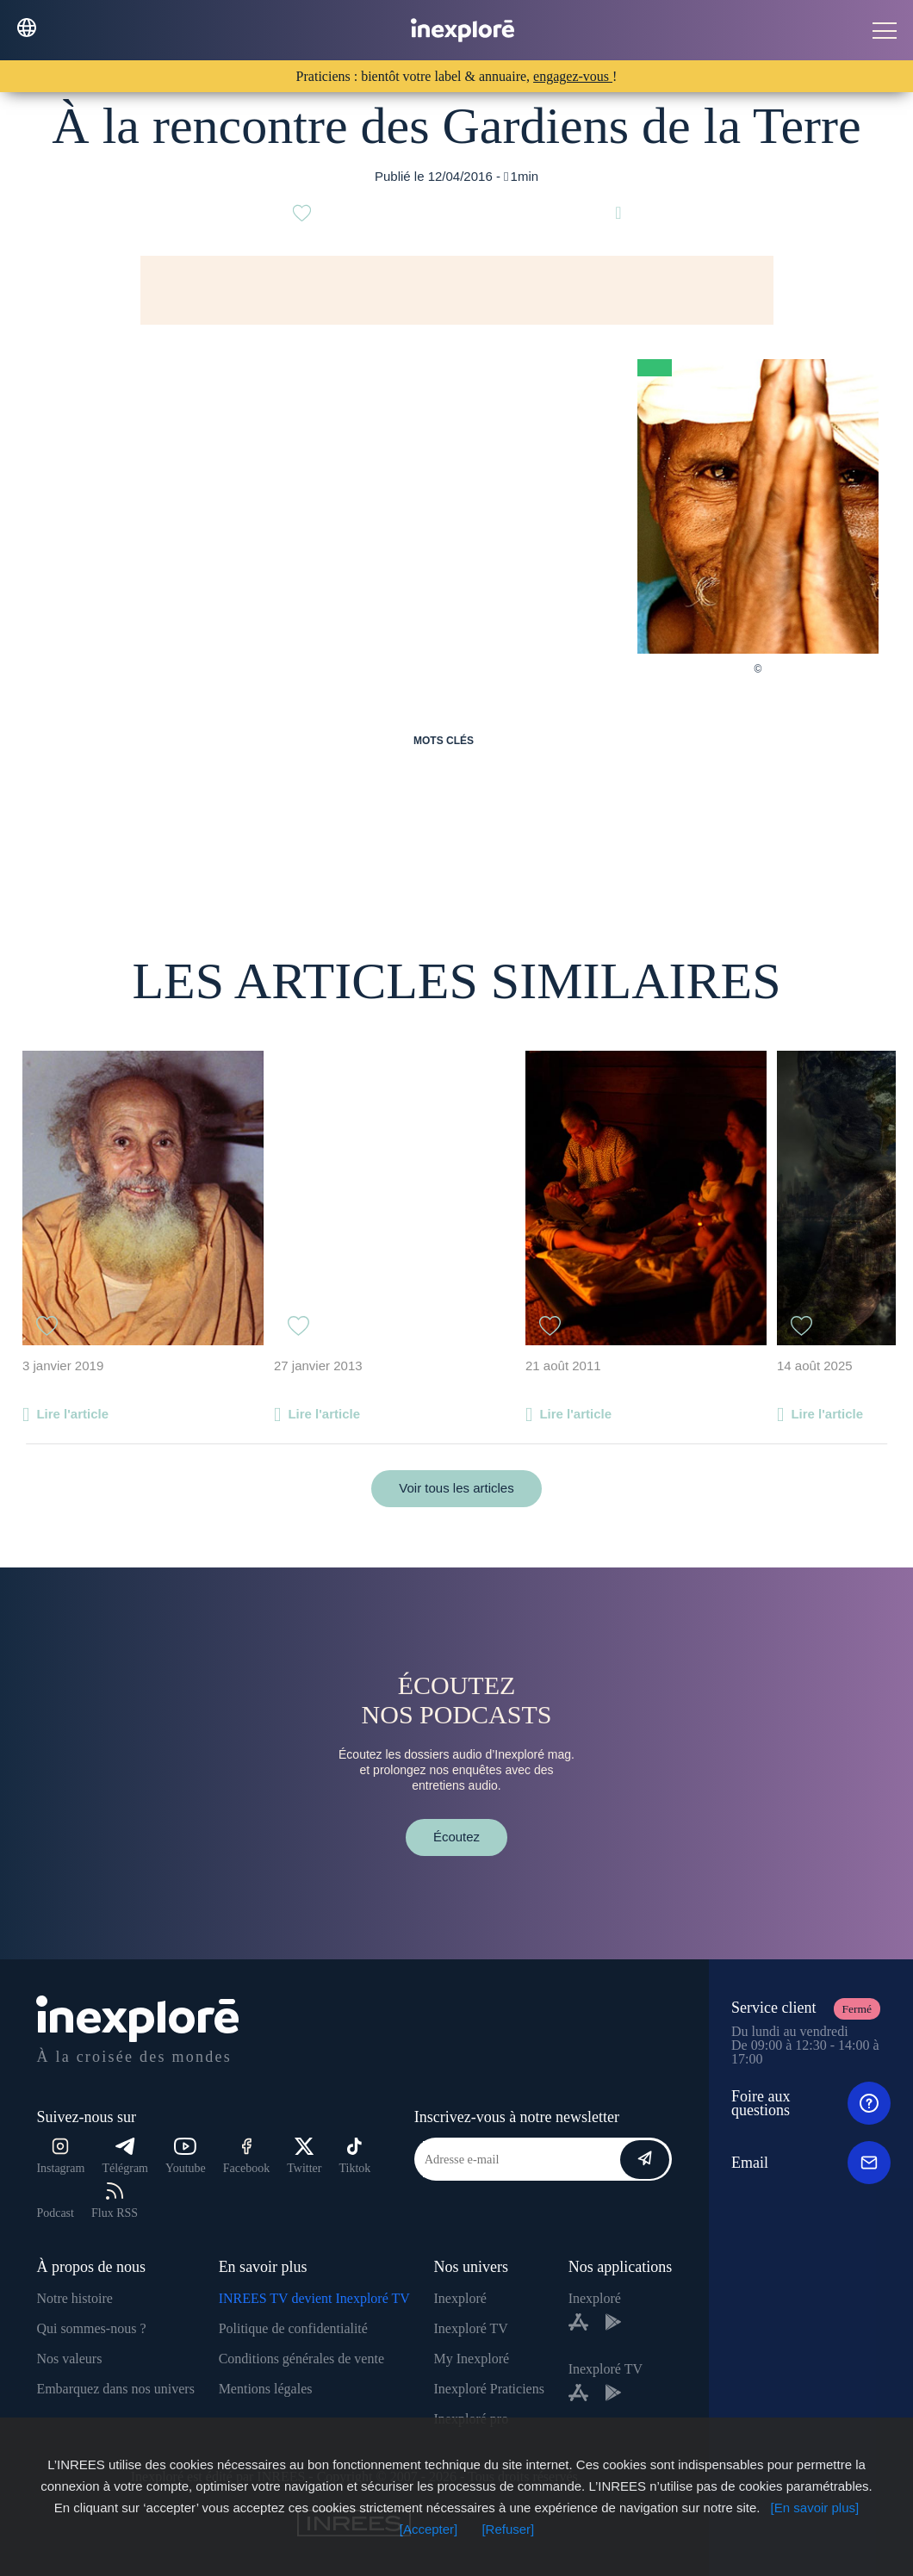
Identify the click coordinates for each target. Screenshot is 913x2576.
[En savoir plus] (815, 2507)
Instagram (60, 2156)
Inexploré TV (471, 2328)
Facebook (246, 2156)
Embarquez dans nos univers (115, 2388)
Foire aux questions (810, 2103)
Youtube (185, 2156)
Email (810, 2162)
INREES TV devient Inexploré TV (314, 2298)
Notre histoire (74, 2298)
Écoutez (456, 1836)
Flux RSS (114, 2200)
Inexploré (460, 2298)
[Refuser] (507, 2529)
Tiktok (355, 2156)
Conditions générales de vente (301, 2358)
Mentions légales (266, 2388)
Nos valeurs (69, 2358)
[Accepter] (429, 2529)
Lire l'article (72, 1413)
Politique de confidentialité (293, 2328)
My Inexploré (472, 2358)
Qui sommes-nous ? (91, 2328)
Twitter (304, 2156)
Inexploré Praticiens (489, 2388)
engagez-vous (572, 76)
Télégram (125, 2156)
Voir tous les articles (456, 1487)
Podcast (55, 2213)
